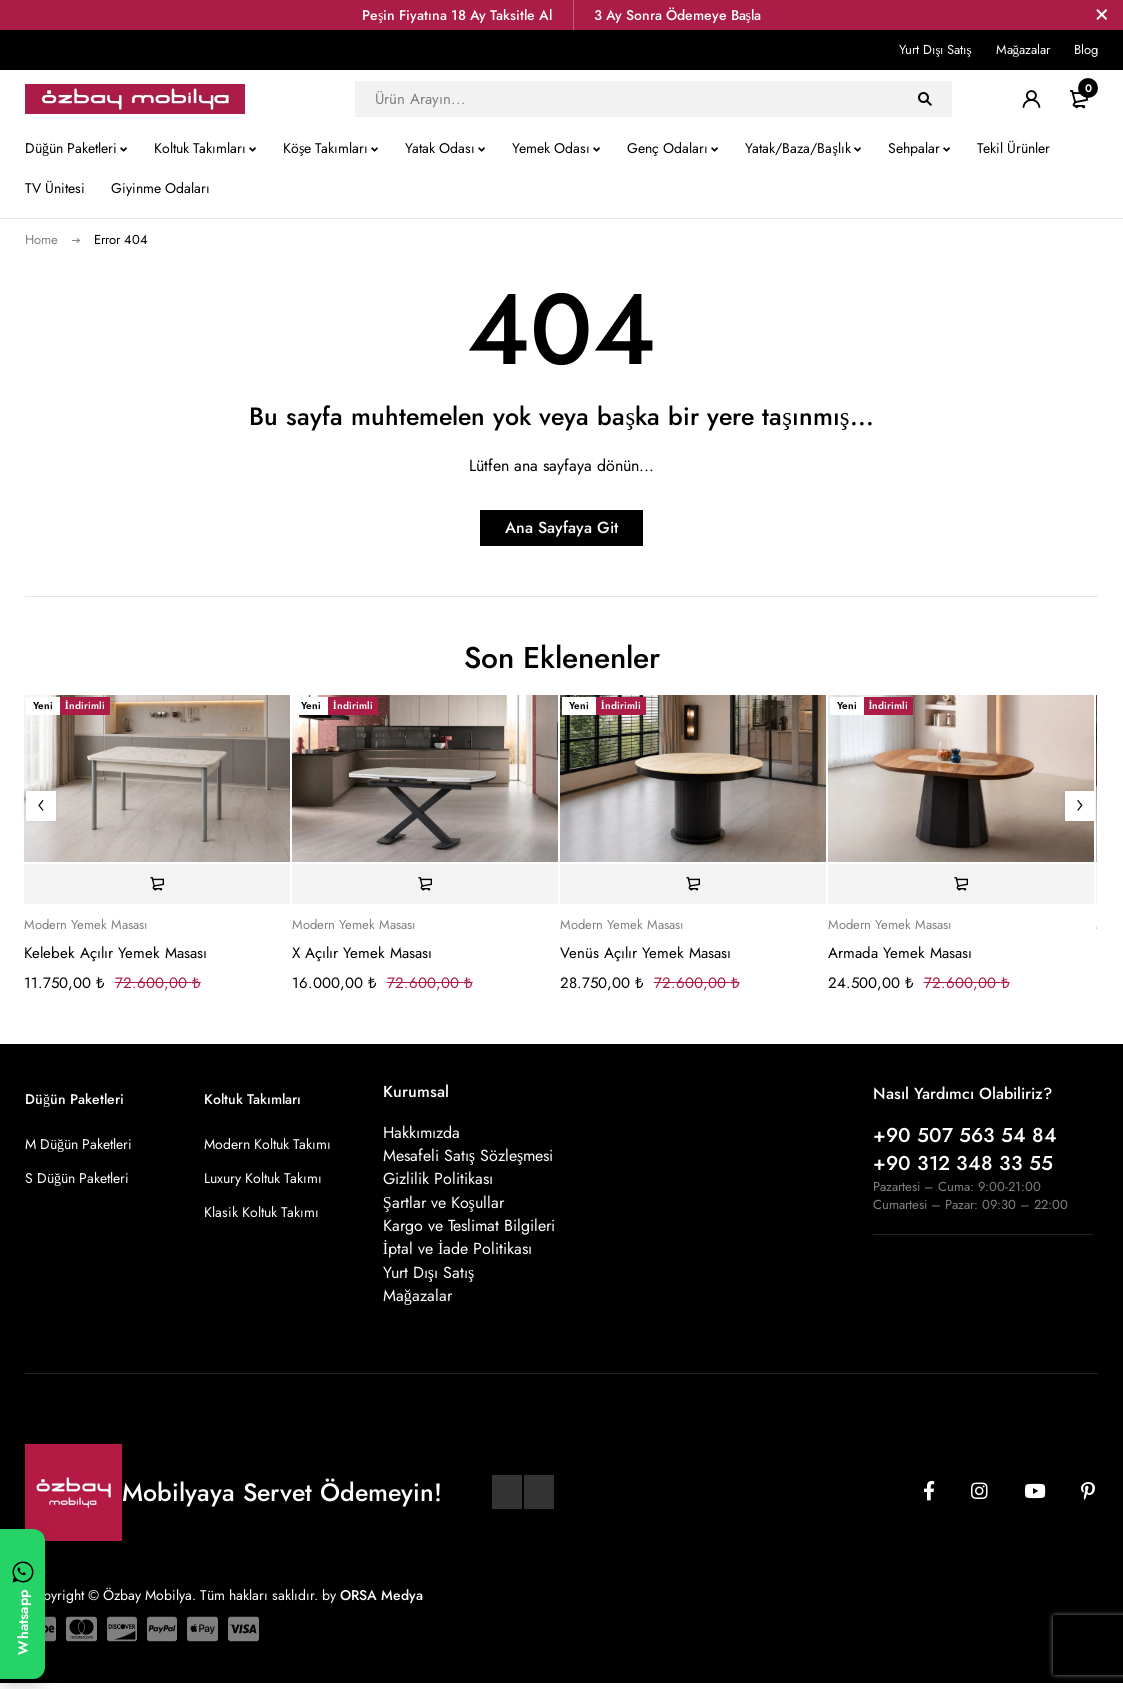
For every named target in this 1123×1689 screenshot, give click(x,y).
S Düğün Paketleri (77, 1178)
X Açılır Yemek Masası (362, 953)
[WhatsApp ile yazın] (22, 1604)
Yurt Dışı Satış (935, 49)
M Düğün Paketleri (78, 1144)
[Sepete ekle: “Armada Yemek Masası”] (961, 884)
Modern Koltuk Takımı (267, 1144)
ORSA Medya (381, 1600)
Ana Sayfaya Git (561, 527)
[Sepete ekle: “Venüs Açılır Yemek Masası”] (693, 884)
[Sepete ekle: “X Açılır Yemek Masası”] (425, 884)
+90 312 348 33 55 (963, 1163)
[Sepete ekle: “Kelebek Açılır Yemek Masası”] (157, 884)
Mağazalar (1023, 49)
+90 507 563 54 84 (965, 1135)
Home (41, 239)
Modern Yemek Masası (85, 925)
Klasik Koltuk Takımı (261, 1212)
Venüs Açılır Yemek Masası (645, 953)
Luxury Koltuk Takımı (263, 1178)
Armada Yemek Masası (900, 953)
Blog (1086, 49)
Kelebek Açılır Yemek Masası (115, 953)
